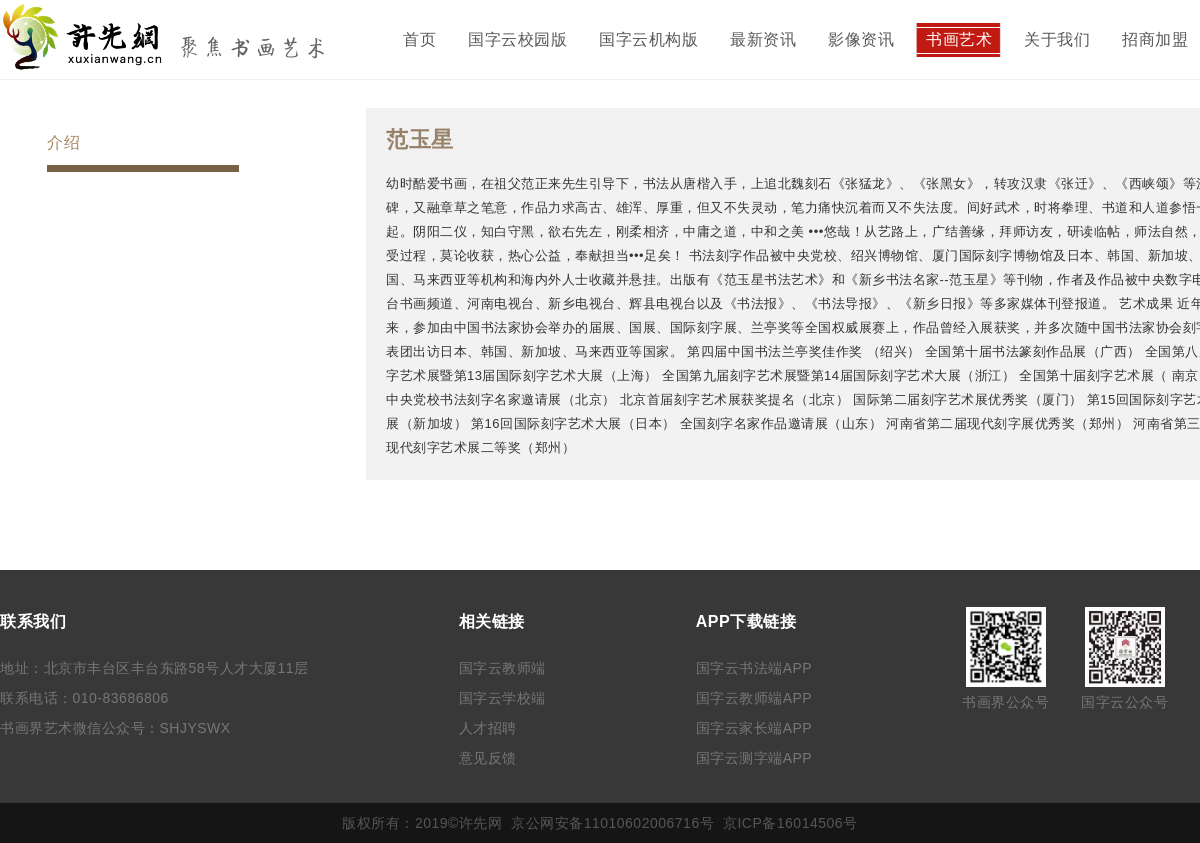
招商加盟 (1155, 39)
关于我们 (1057, 39)
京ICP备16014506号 (790, 823)
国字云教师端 (502, 668)
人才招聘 (488, 728)
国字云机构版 (648, 39)
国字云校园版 (517, 39)
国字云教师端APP (754, 698)
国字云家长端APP (754, 728)
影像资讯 (861, 39)
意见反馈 (488, 758)
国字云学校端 (502, 698)
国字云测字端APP (754, 758)
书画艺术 (959, 39)
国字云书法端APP (754, 668)
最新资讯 (763, 39)
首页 (419, 39)
